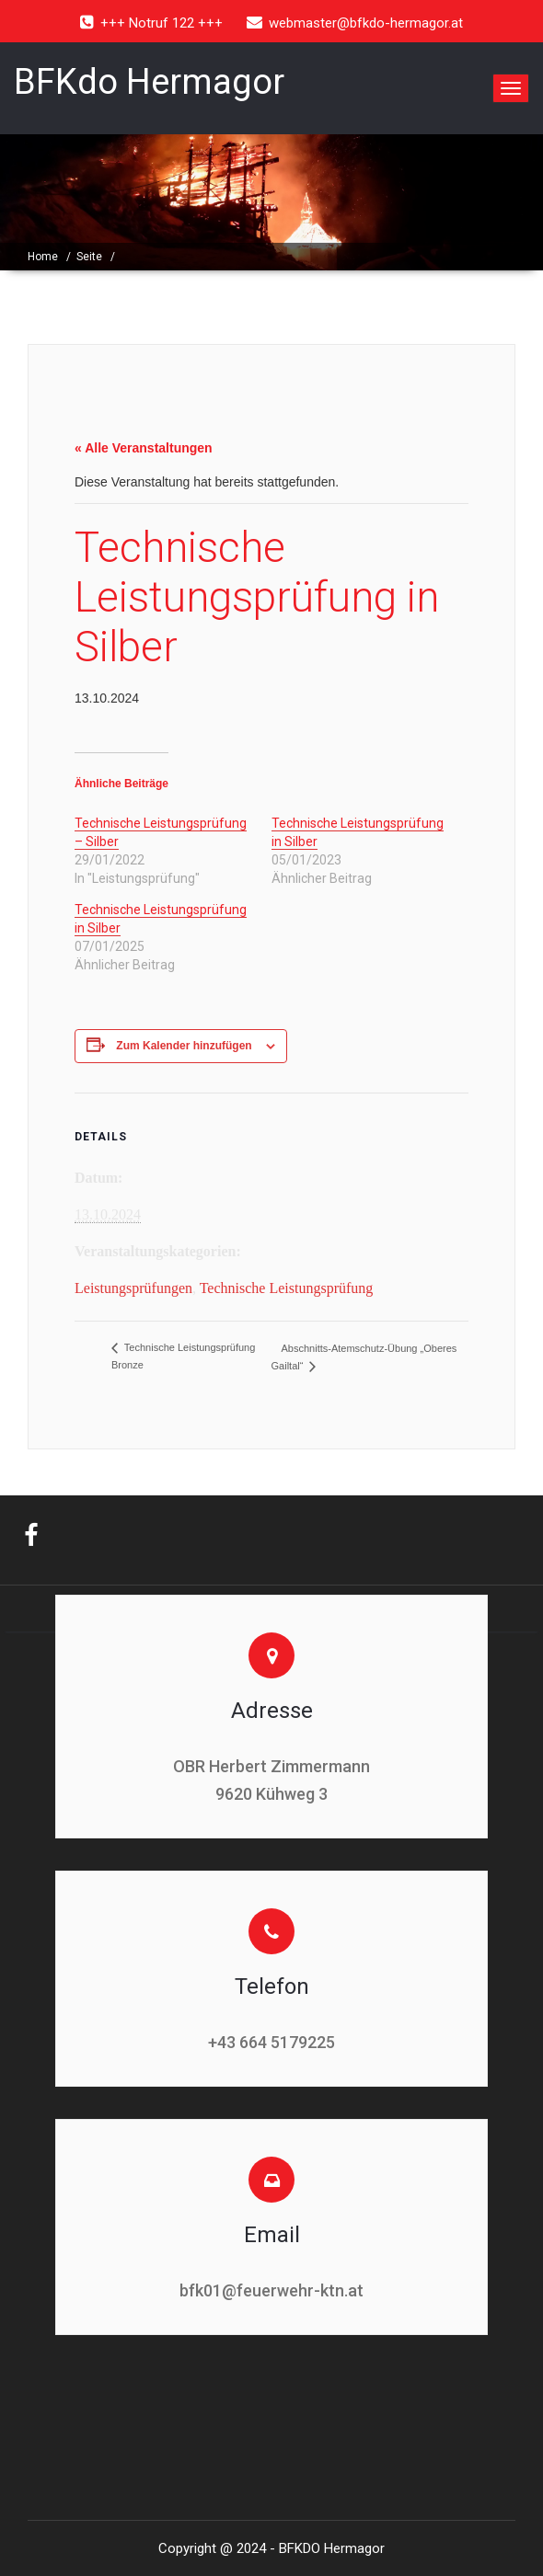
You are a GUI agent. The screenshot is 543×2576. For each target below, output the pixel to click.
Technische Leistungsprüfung (287, 1288)
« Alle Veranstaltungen (144, 448)
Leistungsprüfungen (133, 1288)
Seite (89, 256)
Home (43, 256)
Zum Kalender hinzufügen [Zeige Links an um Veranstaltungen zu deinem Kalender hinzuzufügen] (183, 1045)
